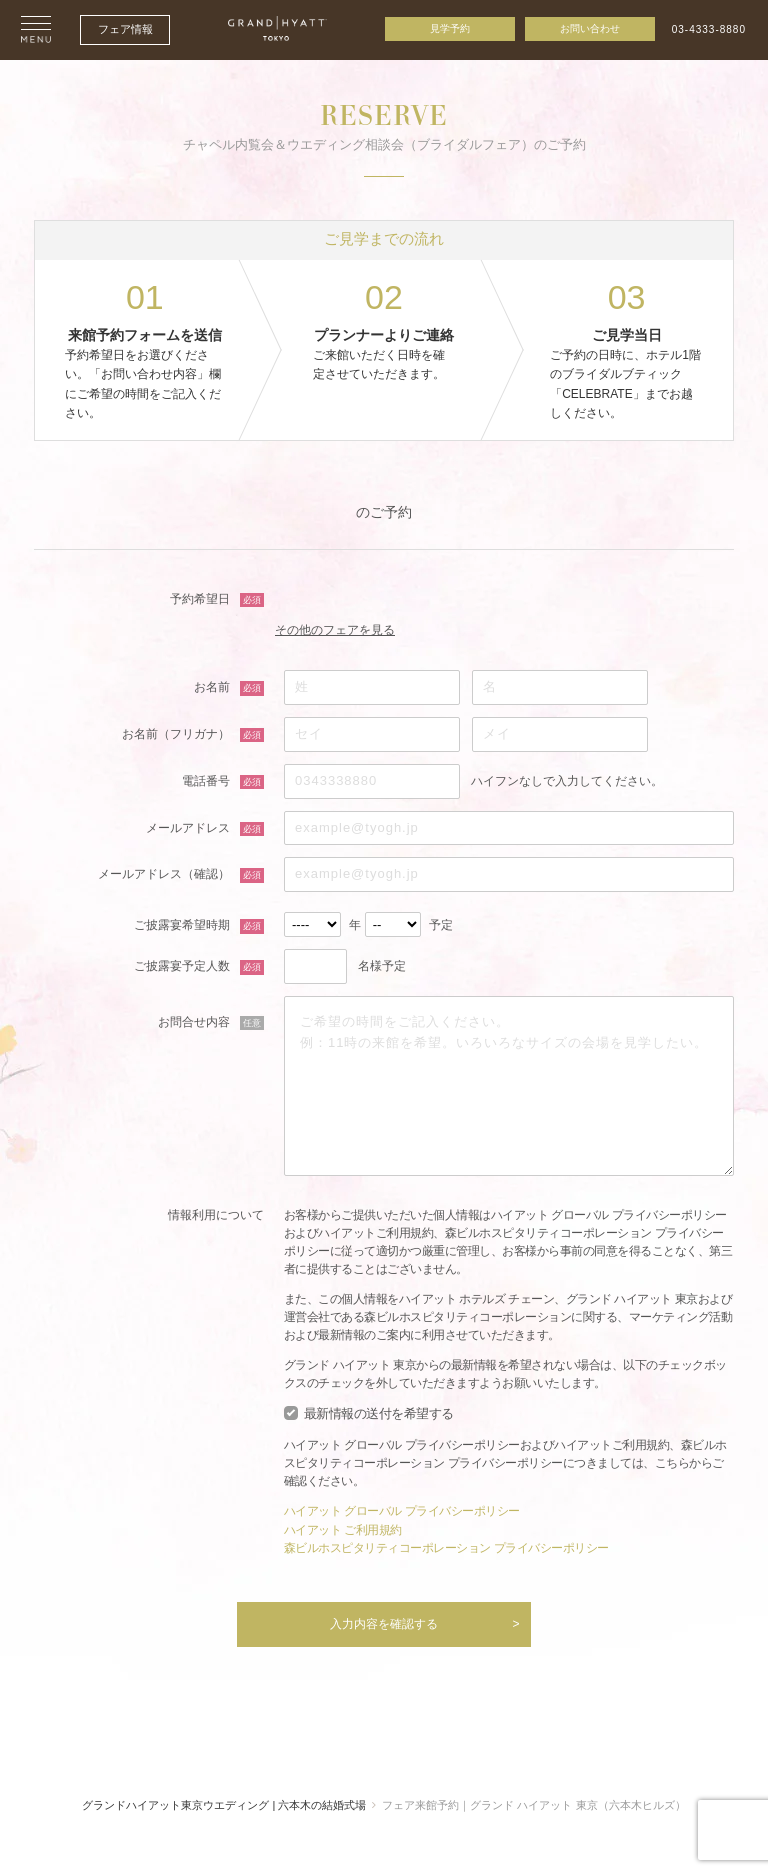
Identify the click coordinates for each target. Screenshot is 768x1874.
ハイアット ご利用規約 (343, 1529)
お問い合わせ (590, 28)
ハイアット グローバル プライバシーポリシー (402, 1511)
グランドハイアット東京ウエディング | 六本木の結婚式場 (224, 1803)
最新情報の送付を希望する (379, 1413)
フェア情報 (125, 29)
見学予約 (450, 28)
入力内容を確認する (384, 1622)
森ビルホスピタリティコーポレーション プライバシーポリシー (446, 1547)
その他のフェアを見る (344, 630)
